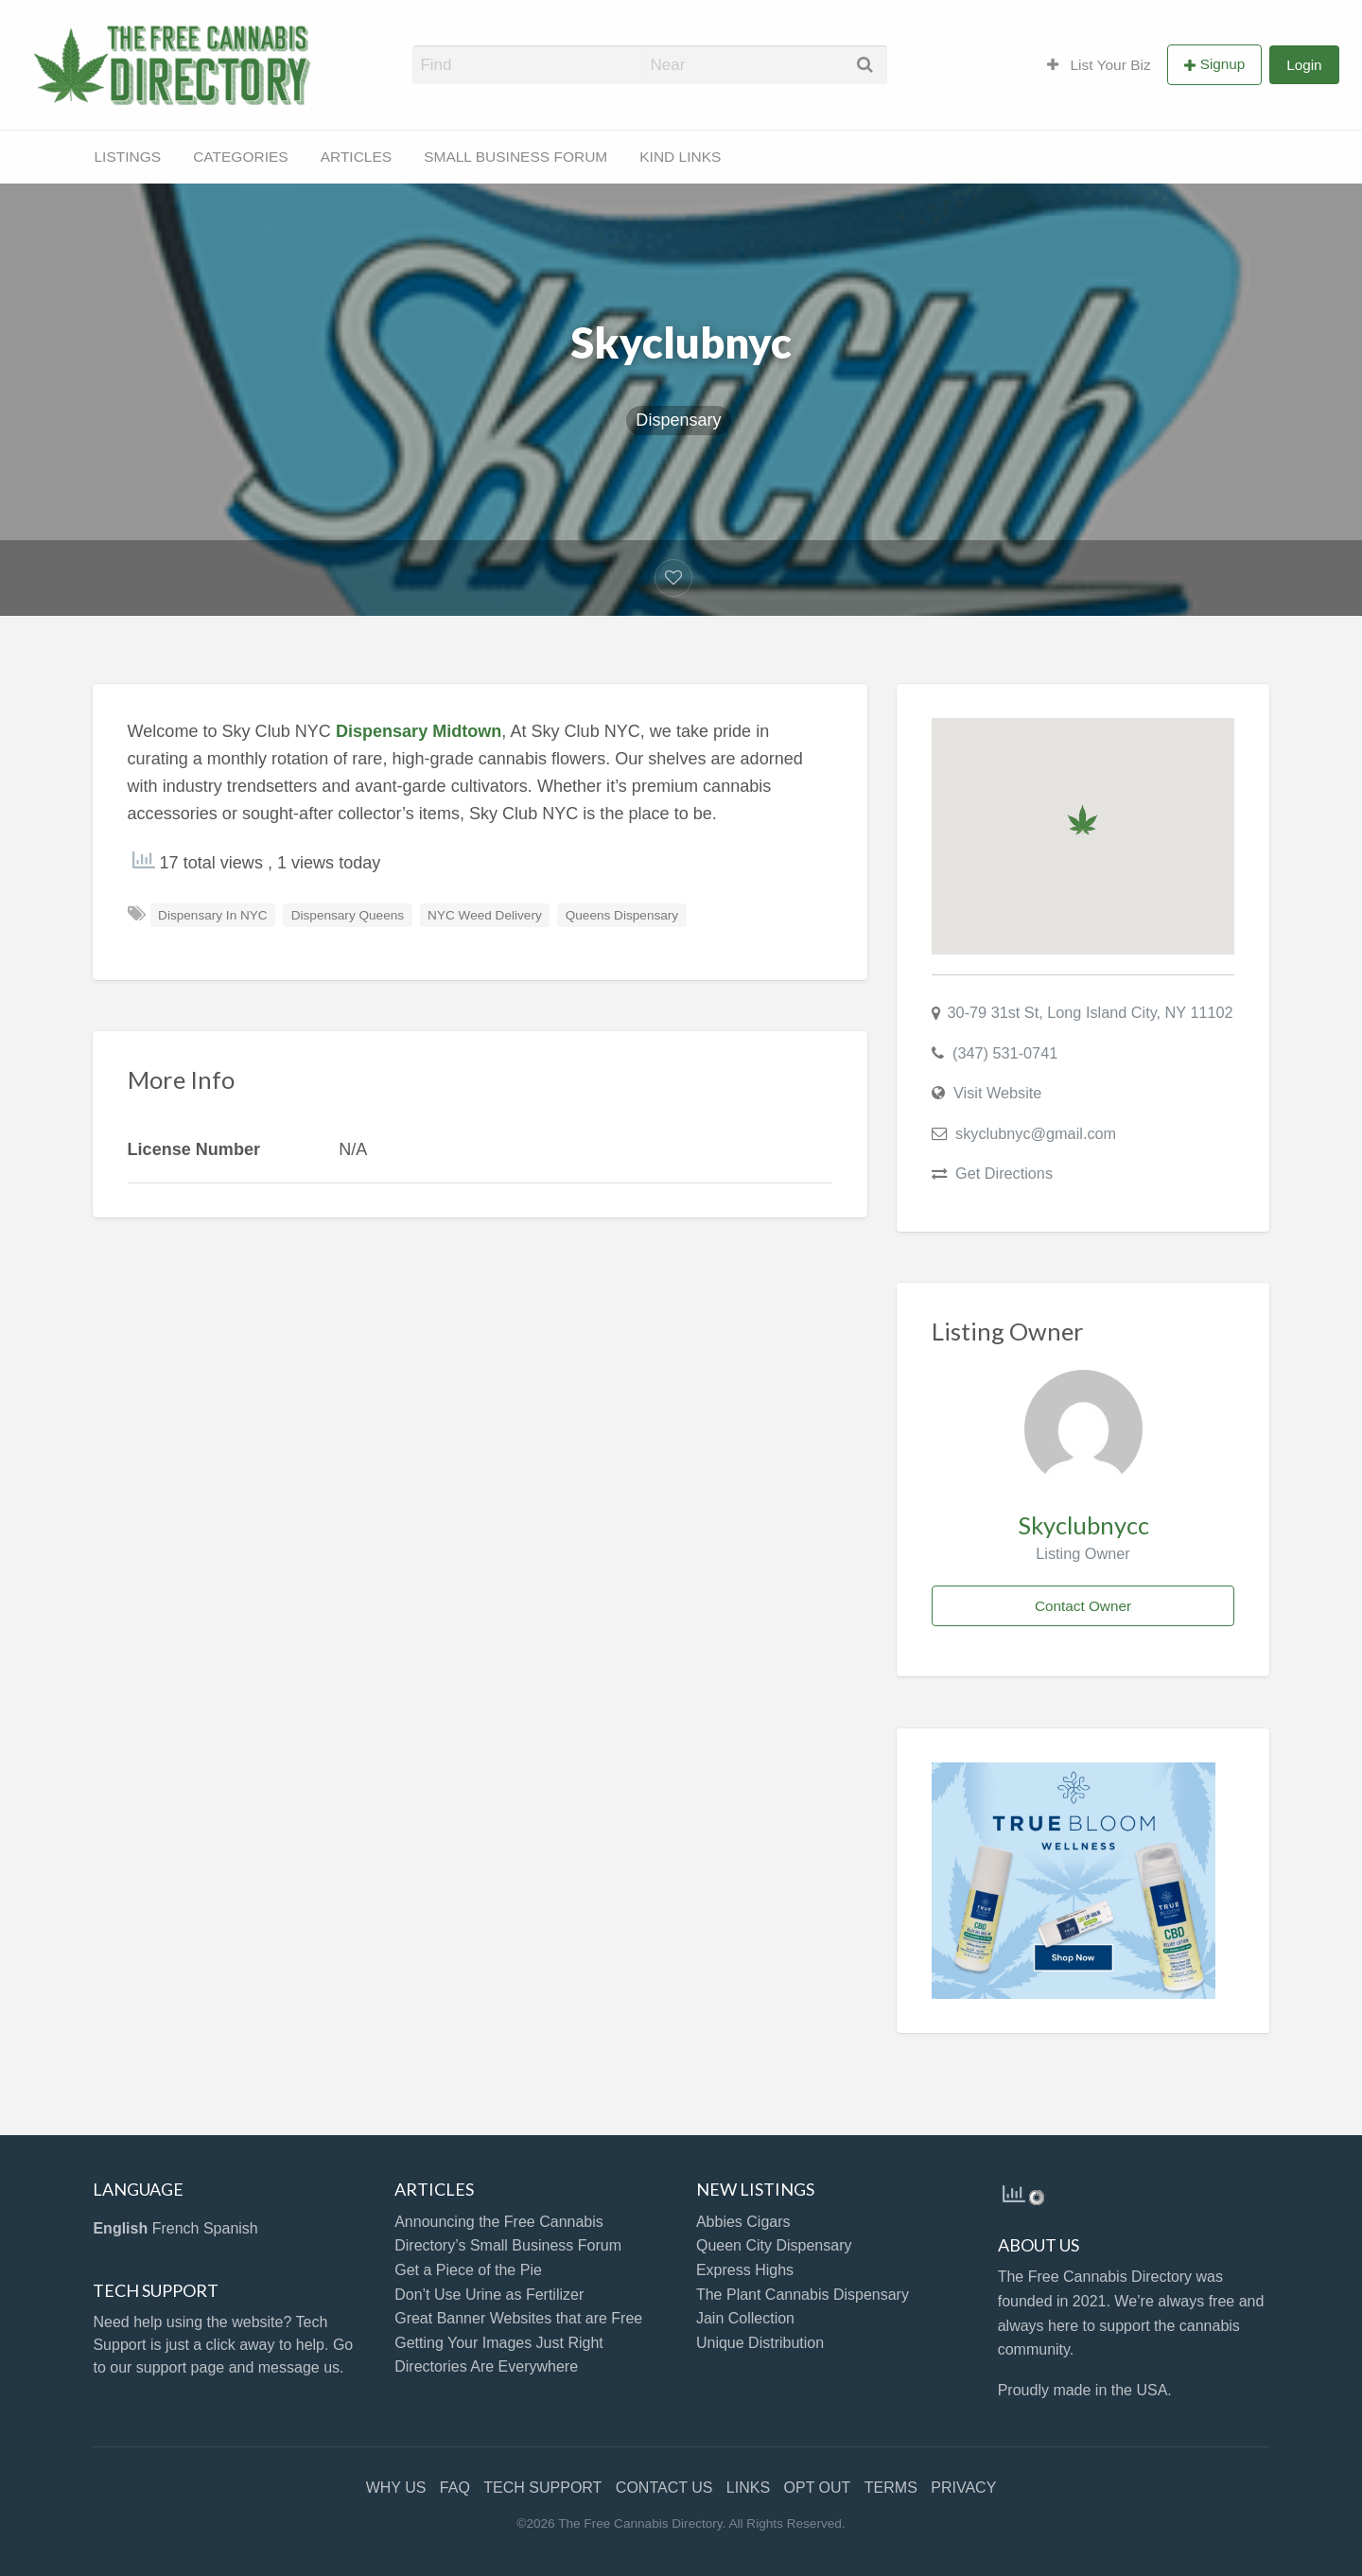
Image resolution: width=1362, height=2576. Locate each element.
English (120, 2228)
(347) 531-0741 (1004, 1052)
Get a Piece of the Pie (468, 2270)
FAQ (455, 2488)
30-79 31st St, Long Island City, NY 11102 (1090, 1012)
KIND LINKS (680, 157)
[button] (1082, 819)
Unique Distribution (760, 2343)
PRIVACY (963, 2488)
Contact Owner (1083, 1606)
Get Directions (1004, 1173)
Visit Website (997, 1092)
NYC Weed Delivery (485, 915)
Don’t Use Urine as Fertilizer (489, 2295)
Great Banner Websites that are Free (518, 2318)
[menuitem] (1099, 64)
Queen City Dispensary (774, 2245)
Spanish (230, 2228)
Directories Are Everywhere (486, 2366)
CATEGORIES (240, 157)
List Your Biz (1099, 65)
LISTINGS (128, 157)
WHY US (396, 2488)
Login (1303, 65)
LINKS (748, 2488)
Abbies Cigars (743, 2222)
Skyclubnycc (1083, 1525)
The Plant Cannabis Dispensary (802, 2295)
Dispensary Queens (347, 915)
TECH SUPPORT (542, 2488)
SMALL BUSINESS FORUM (515, 157)
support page (180, 2367)
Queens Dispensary (622, 915)
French (176, 2228)
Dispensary (678, 420)
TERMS (890, 2488)
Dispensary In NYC (213, 915)
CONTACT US (664, 2488)
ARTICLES (357, 157)
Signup (1223, 64)
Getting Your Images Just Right (498, 2343)
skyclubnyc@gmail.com (1035, 1133)
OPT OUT (817, 2488)
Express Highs (745, 2270)
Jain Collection (745, 2318)
